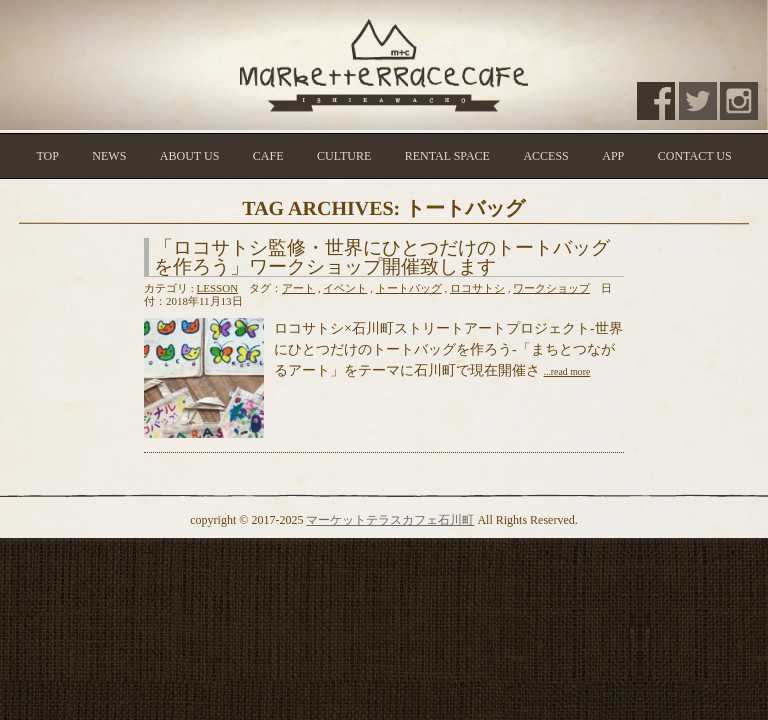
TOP (47, 156)
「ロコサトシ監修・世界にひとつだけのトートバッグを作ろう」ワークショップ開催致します (382, 257)
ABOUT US (189, 156)
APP (613, 156)
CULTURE (344, 156)
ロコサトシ (477, 288)
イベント (345, 288)
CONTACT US (695, 156)
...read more (567, 371)
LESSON (218, 288)
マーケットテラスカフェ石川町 (390, 520)
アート (298, 288)
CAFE (268, 156)
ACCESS (545, 156)
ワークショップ (551, 288)
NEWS (109, 156)
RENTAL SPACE (447, 156)
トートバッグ (409, 288)
